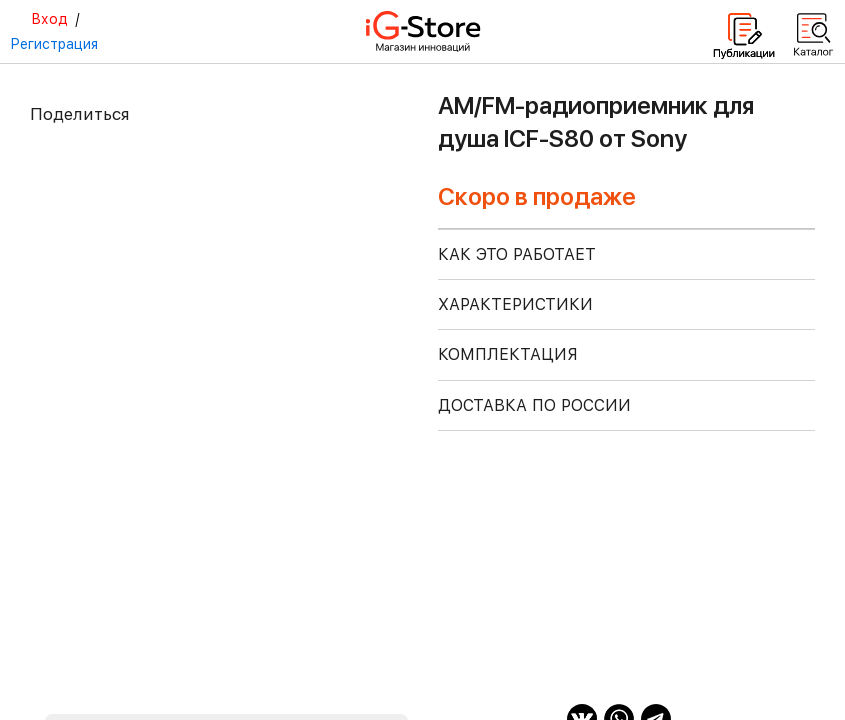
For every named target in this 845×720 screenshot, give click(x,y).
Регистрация (54, 44)
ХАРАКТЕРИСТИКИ (515, 304)
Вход (49, 19)
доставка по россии (534, 405)
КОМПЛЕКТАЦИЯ (508, 354)
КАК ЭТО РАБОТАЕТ (517, 254)
